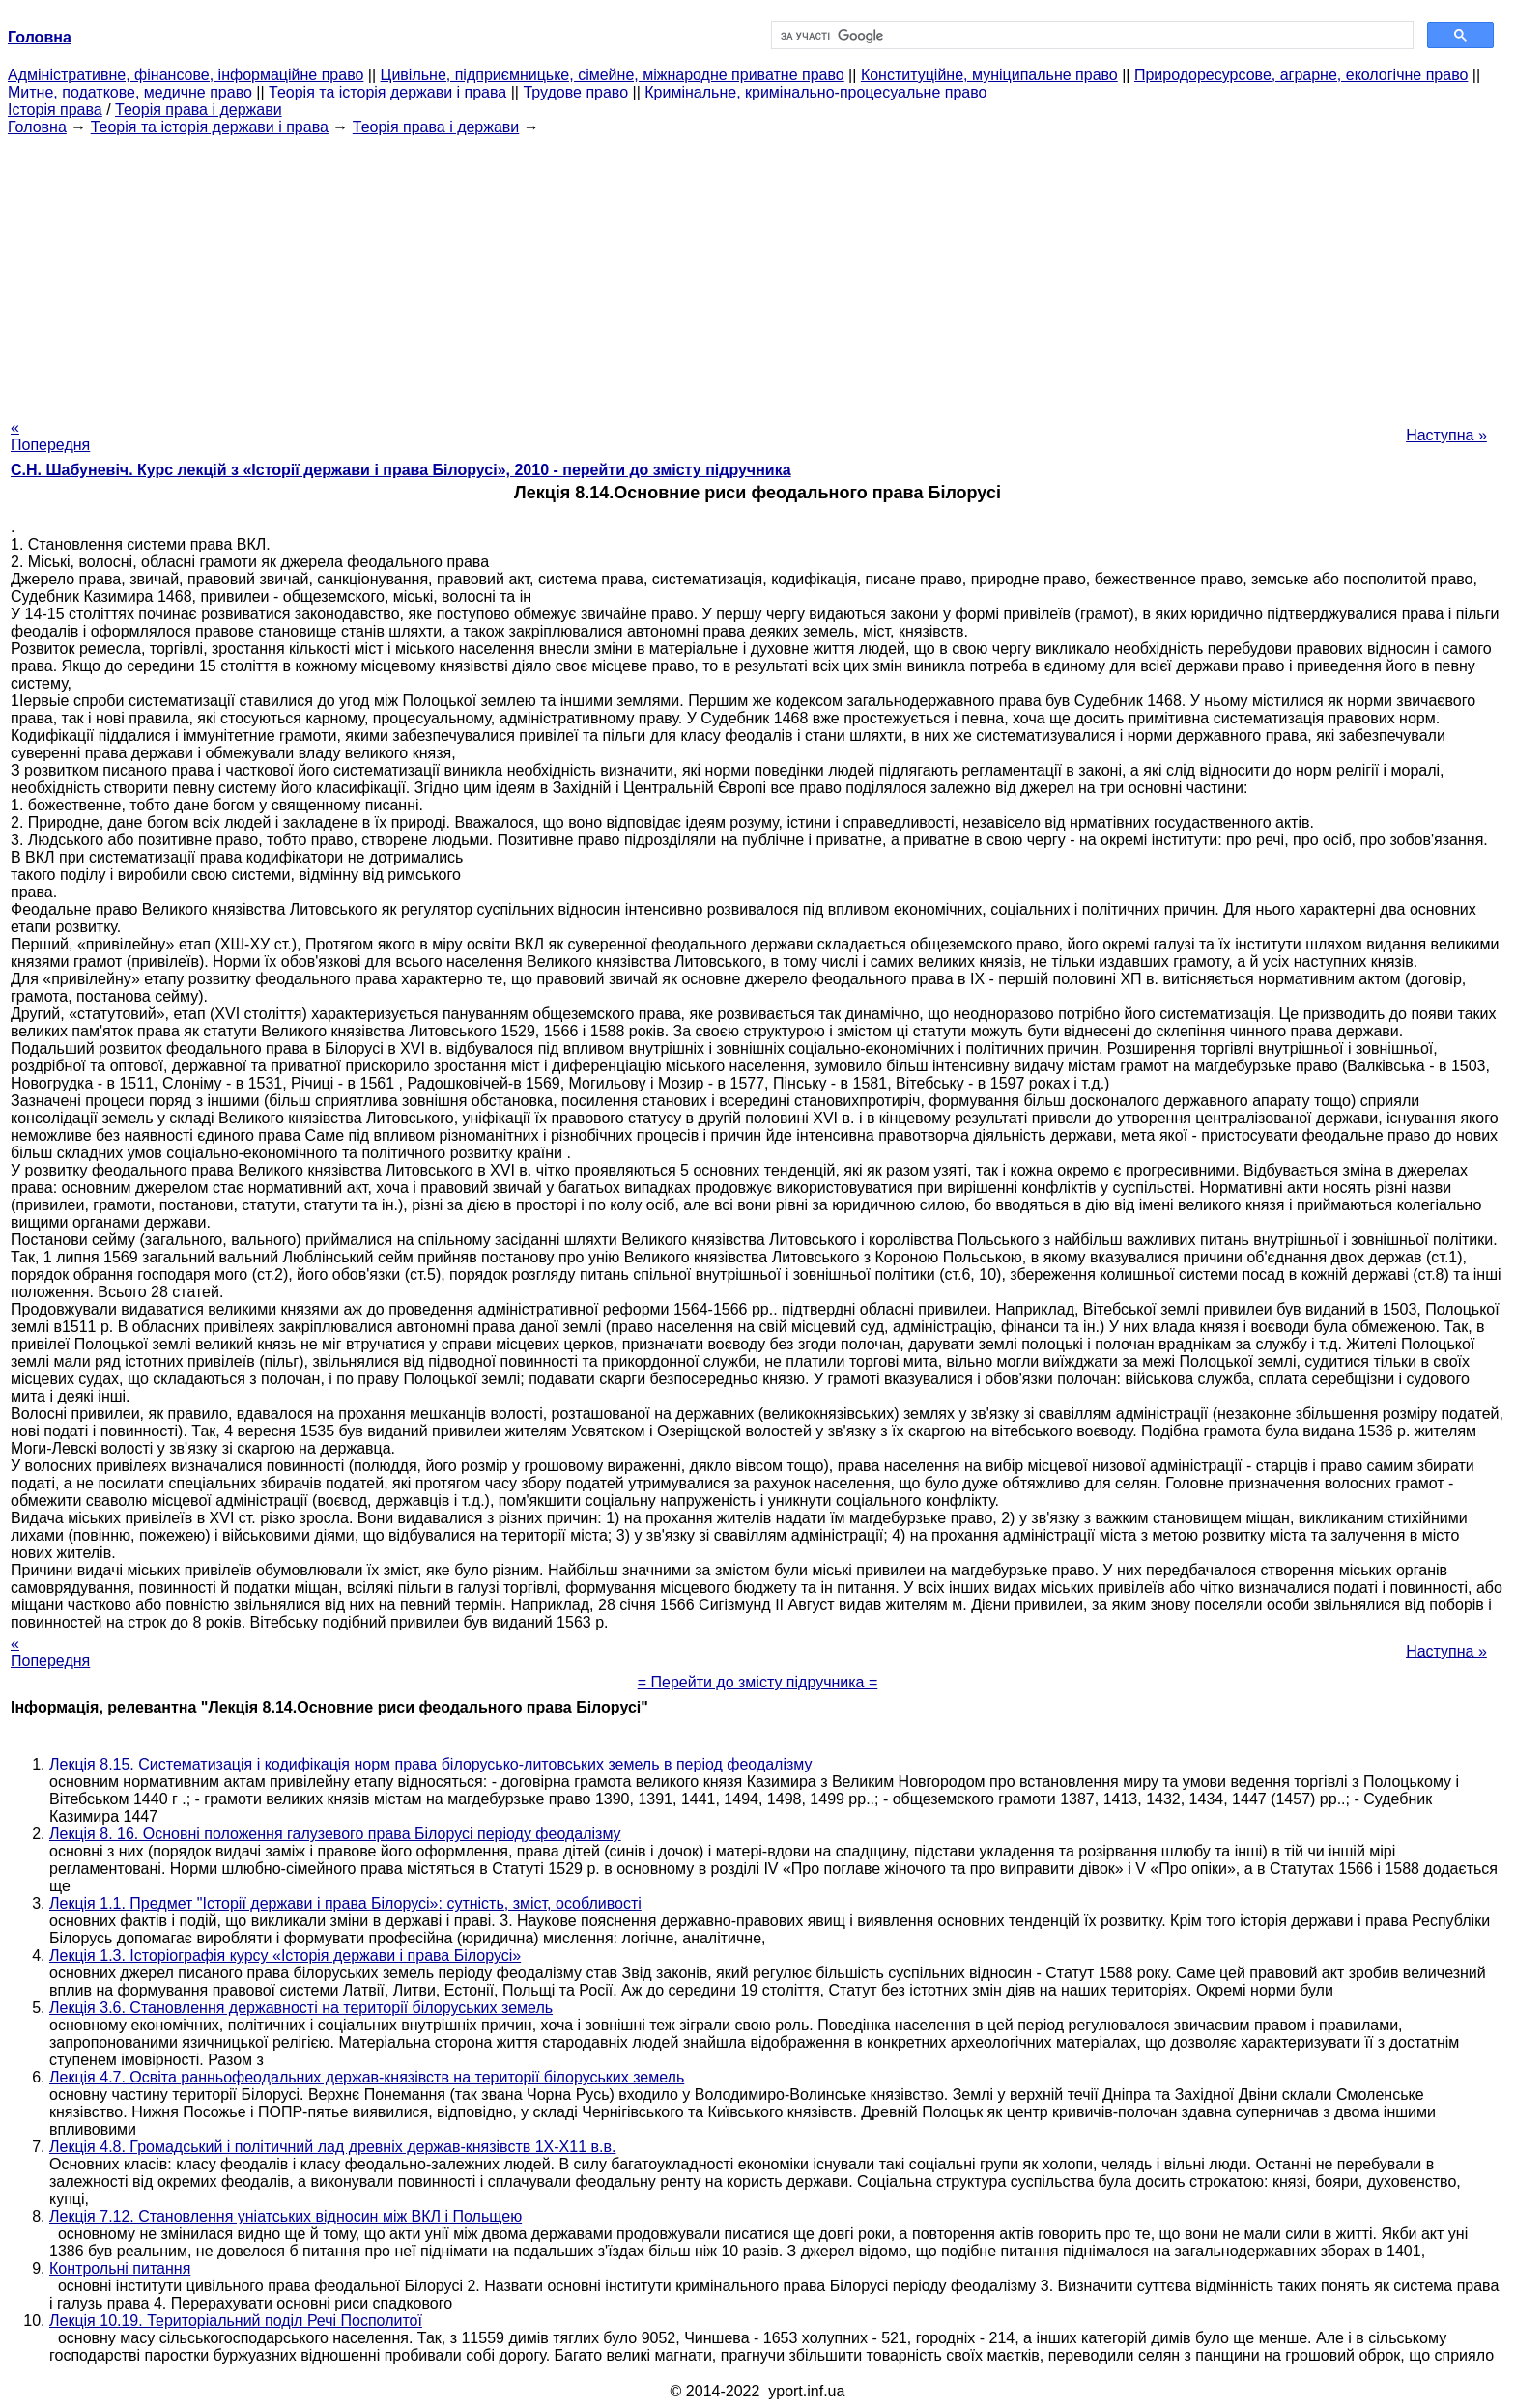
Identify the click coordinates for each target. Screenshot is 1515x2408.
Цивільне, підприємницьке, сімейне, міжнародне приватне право (612, 75)
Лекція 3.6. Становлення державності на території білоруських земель (301, 2007)
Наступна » (1446, 435)
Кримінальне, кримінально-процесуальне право (815, 92)
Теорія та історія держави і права (387, 92)
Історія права (55, 109)
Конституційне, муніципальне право (989, 75)
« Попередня (50, 436)
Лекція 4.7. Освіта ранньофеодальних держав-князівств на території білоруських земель (366, 2077)
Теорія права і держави (198, 109)
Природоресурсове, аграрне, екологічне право (1301, 75)
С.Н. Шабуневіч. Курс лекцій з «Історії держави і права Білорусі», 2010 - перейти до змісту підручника (401, 470)
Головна (37, 127)
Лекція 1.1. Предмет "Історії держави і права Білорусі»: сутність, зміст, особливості (345, 1903)
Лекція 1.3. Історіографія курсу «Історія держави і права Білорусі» (285, 1955)
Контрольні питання (119, 2268)
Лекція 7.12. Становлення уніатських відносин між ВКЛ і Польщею (285, 2216)
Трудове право (575, 92)
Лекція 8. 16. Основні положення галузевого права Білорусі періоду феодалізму (335, 1834)
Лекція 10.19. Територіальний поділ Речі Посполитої (235, 2320)
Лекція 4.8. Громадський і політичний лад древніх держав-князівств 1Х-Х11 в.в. (332, 2147)
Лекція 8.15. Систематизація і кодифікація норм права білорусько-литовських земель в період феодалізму (431, 1764)
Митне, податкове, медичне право (130, 92)
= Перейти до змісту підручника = (758, 1682)
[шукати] (1090, 35)
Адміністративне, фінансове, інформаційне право (185, 75)
